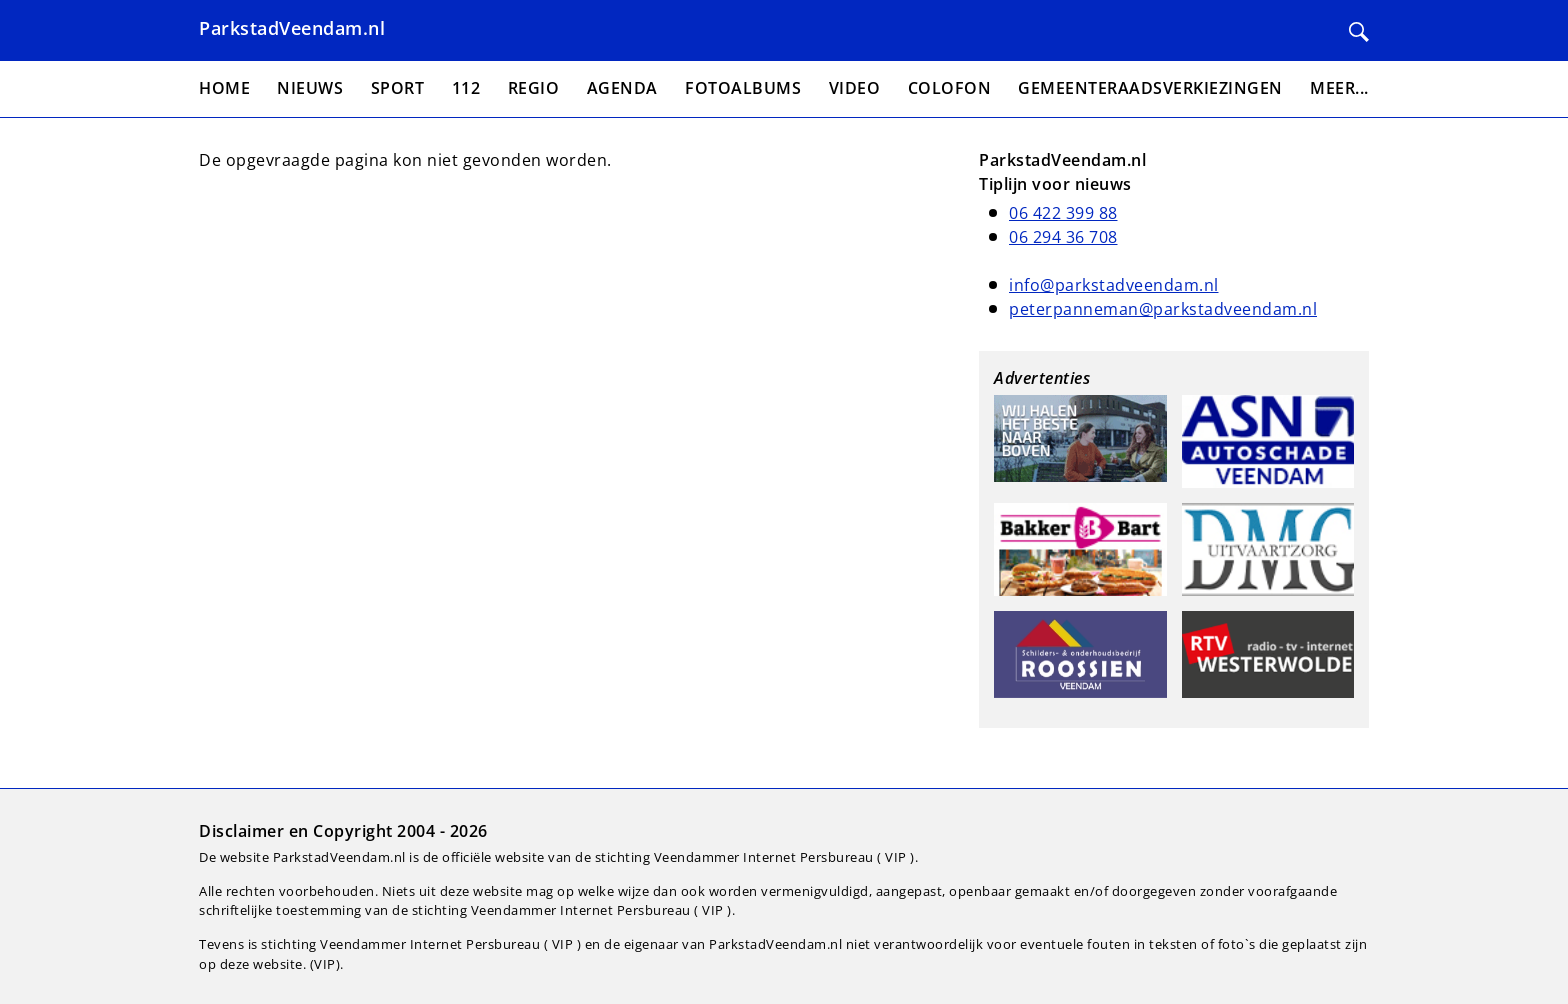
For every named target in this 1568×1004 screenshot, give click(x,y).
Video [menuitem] (855, 88)
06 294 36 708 (1063, 237)
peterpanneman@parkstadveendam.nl (1163, 309)
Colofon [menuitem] (950, 88)
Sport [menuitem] (398, 88)
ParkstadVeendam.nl (292, 28)
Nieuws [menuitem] (310, 88)
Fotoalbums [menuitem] (743, 88)
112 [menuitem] (466, 88)
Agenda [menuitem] (622, 88)
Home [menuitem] (224, 88)
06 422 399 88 (1063, 213)
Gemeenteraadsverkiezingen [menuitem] (1150, 88)
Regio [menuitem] (534, 88)
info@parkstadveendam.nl (1114, 285)
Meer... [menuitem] (1339, 88)
